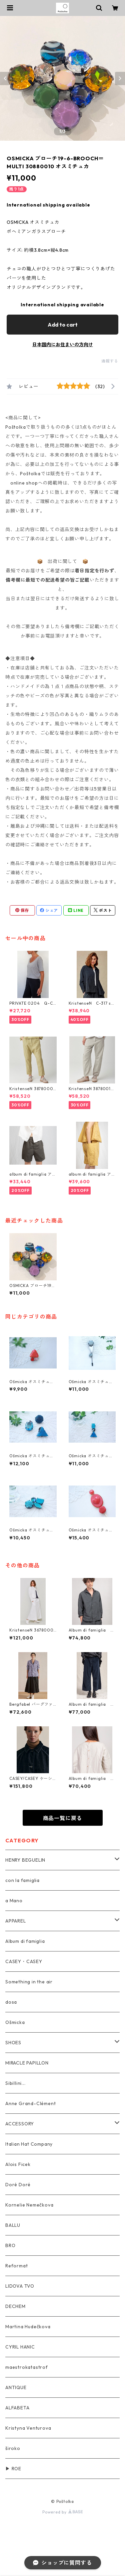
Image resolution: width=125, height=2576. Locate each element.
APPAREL (15, 1921)
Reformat (16, 2266)
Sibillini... (15, 2083)
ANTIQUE (16, 2387)
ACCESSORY (19, 2124)
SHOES (13, 2043)
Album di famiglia (25, 1941)
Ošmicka (15, 2022)
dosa (11, 2002)
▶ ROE (13, 2469)
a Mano (14, 1901)
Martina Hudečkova (28, 2327)
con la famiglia (22, 1880)
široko (12, 2448)
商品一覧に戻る (62, 1818)
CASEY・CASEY (23, 1961)
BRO (10, 2245)
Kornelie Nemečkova (29, 2205)
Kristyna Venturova (28, 2428)
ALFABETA (17, 2408)
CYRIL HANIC (20, 2347)
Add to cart (63, 324)
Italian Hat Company (29, 2144)
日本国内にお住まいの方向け (62, 345)
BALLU (12, 2225)
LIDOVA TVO (19, 2286)
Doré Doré (18, 2185)
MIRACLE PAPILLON (27, 2063)
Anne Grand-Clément (30, 2103)
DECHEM (15, 2306)
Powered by (62, 2511)
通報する (109, 360)
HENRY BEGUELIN (25, 1860)
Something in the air (29, 1982)
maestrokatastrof (26, 2367)
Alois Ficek (18, 2164)
